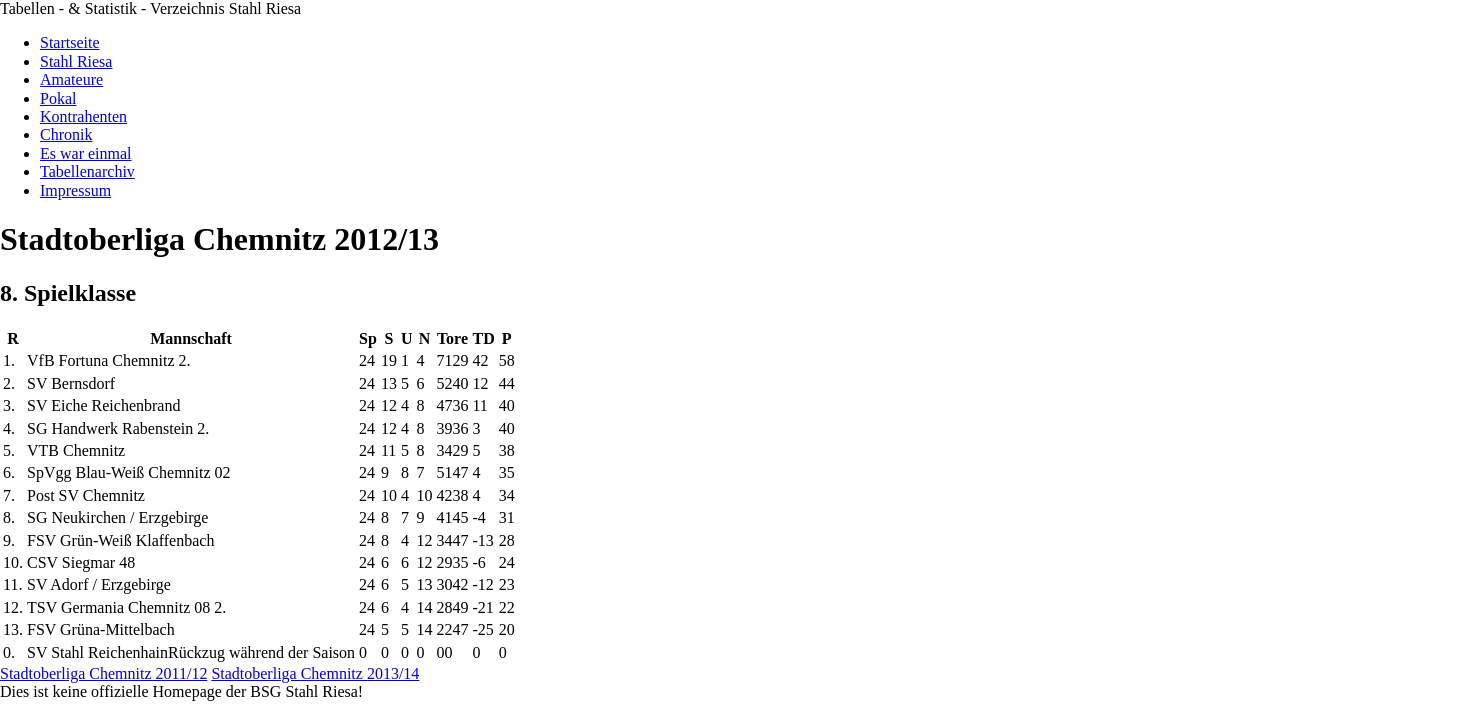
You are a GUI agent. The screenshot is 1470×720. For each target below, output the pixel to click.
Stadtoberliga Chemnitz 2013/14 (315, 673)
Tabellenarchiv (87, 171)
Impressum (75, 190)
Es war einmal (86, 153)
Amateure (71, 79)
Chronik (66, 134)
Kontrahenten (83, 116)
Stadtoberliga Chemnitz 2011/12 (103, 673)
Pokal (58, 98)
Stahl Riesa (76, 61)
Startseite (70, 42)
